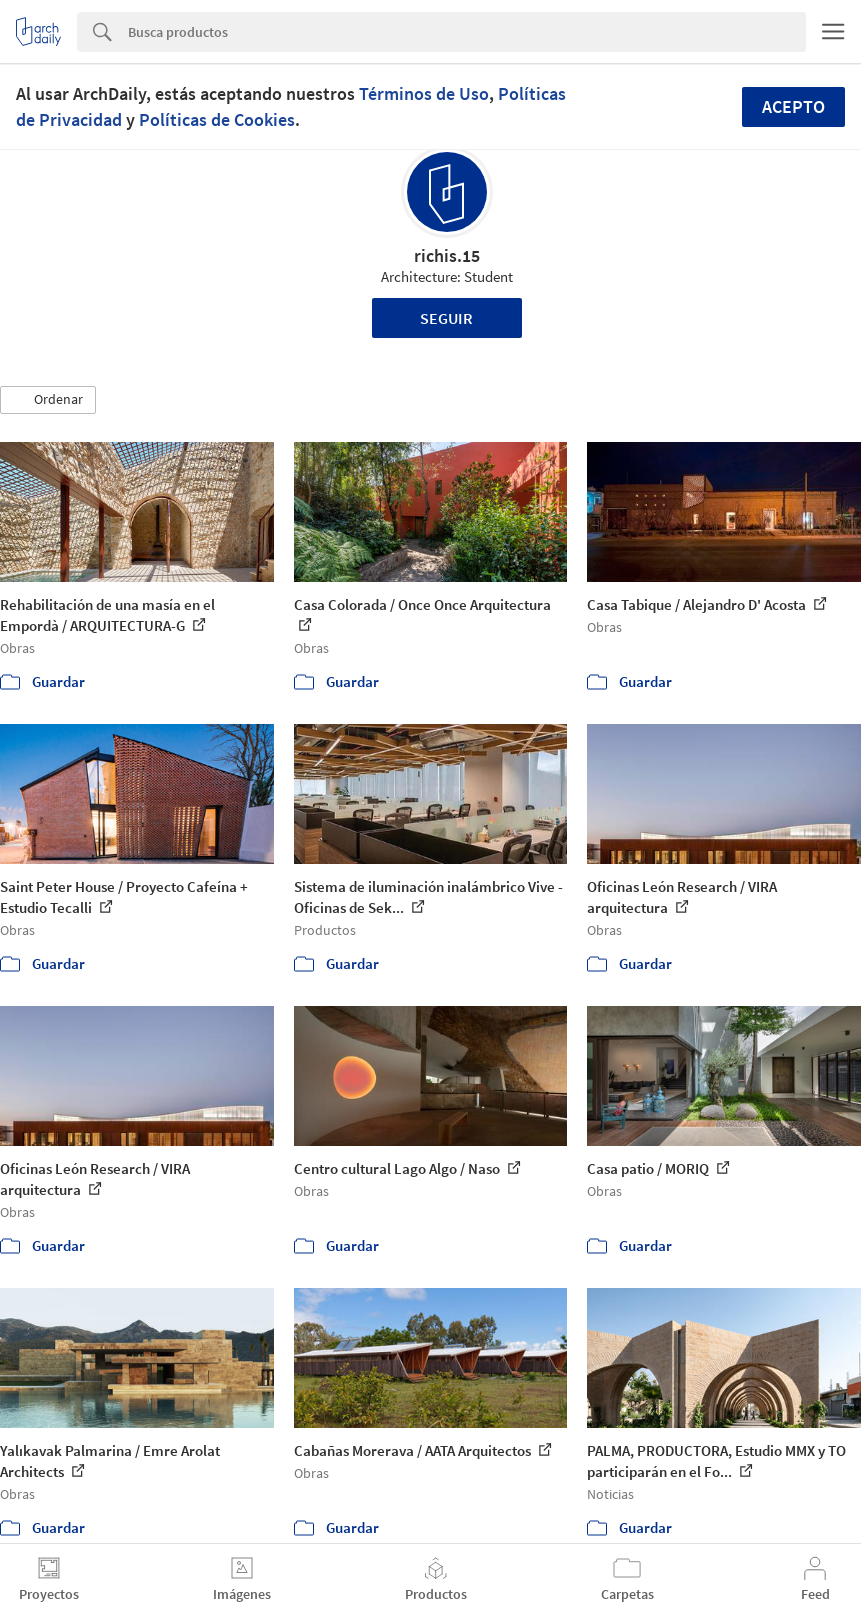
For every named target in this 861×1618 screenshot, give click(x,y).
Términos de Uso (424, 93)
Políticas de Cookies (217, 119)
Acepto (793, 106)
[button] (48, 400)
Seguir (446, 318)
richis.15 (447, 255)
